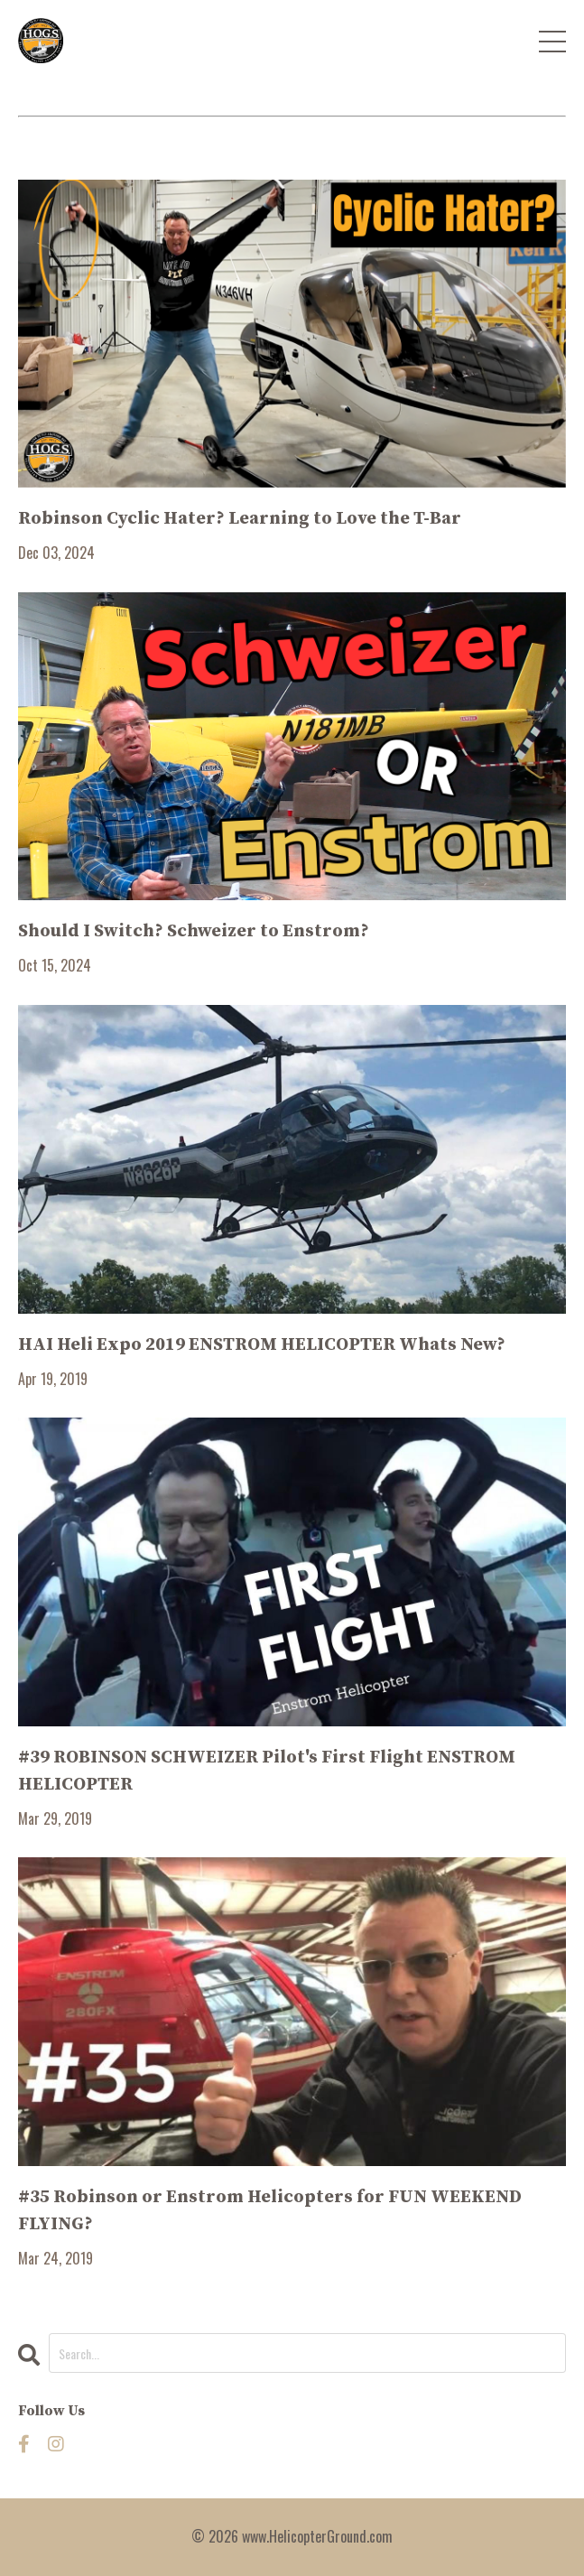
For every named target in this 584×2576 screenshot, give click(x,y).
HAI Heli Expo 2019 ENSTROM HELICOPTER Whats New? (261, 1345)
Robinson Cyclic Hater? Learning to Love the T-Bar (239, 518)
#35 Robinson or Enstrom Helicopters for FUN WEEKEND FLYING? (270, 2211)
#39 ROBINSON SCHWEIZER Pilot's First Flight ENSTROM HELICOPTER (266, 1771)
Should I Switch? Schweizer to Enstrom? (193, 931)
